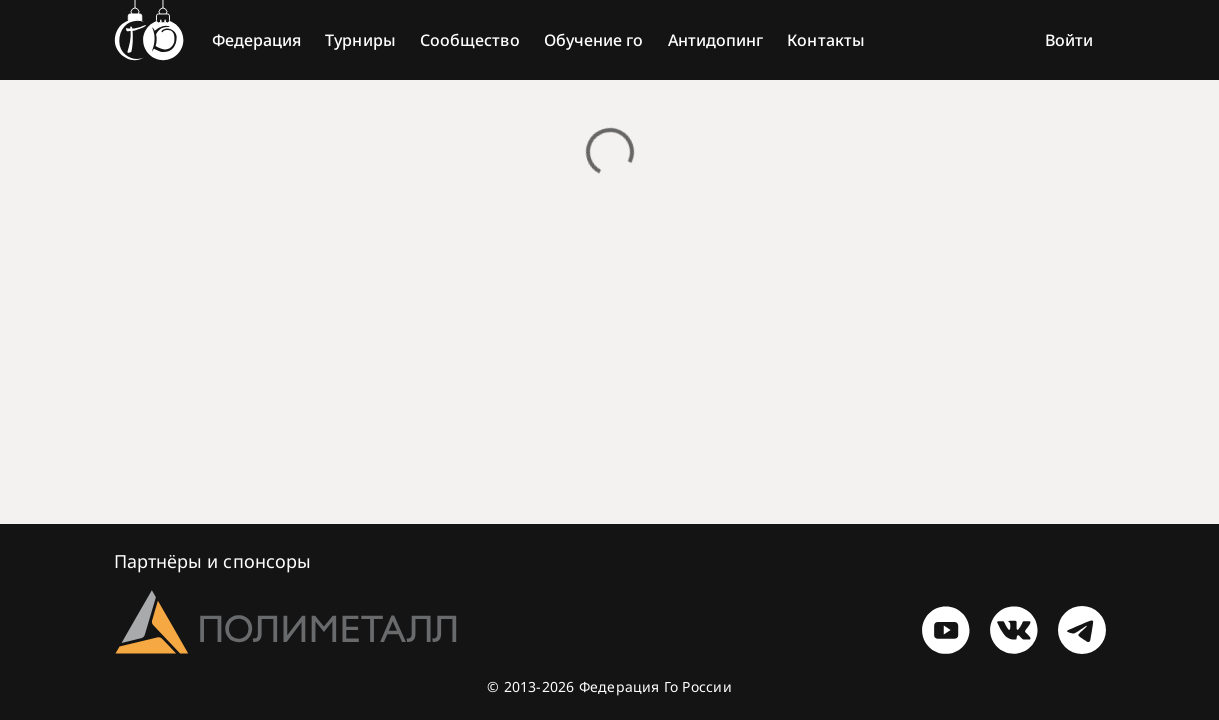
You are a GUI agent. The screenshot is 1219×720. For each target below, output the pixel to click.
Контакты (826, 40)
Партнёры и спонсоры (213, 561)
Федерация (257, 40)
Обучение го (594, 40)
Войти (1069, 40)
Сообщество (470, 40)
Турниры (360, 40)
